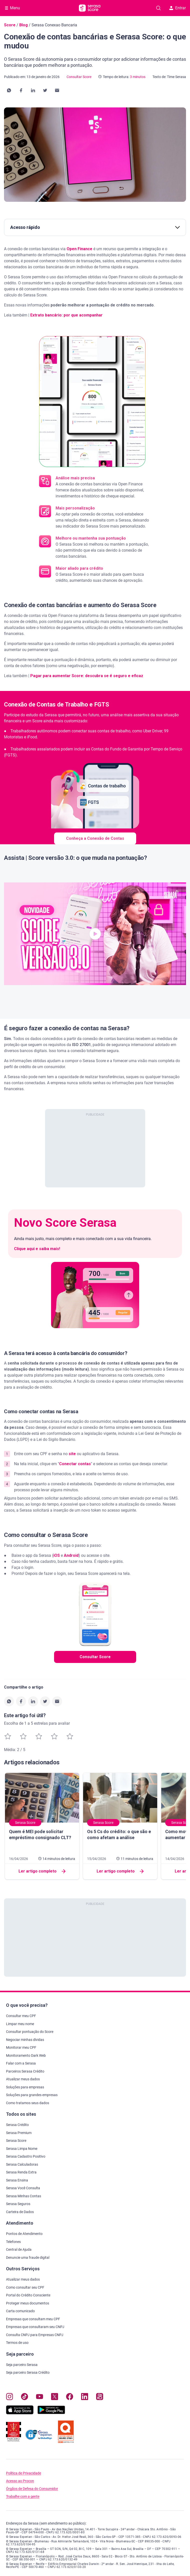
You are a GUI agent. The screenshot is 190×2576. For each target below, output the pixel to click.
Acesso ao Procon (20, 2481)
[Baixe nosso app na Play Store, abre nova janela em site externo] (51, 2413)
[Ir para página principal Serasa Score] (89, 8)
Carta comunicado (20, 2311)
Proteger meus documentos (27, 2303)
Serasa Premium (19, 2133)
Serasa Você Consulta (23, 2188)
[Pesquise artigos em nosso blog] (158, 8)
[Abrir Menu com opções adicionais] (12, 8)
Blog (23, 25)
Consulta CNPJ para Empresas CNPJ (34, 2335)
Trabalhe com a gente (22, 2496)
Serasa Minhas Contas (23, 2196)
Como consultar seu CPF (25, 2287)
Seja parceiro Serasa (22, 2365)
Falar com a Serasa (21, 2063)
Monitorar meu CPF (21, 2047)
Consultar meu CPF (21, 2016)
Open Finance (79, 248)
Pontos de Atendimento (24, 2234)
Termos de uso (17, 2343)
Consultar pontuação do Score (29, 2032)
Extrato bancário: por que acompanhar (66, 315)
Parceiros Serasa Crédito (25, 2071)
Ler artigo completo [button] (42, 1871)
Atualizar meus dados (23, 2079)
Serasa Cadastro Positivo (25, 2156)
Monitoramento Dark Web (26, 2055)
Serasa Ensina (17, 2180)
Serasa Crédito (17, 2125)
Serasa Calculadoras (22, 2164)
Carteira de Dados (20, 2212)
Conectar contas (75, 1463)
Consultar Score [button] (95, 1656)
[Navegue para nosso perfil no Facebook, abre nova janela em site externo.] (69, 2398)
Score (10, 25)
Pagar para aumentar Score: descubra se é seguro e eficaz (86, 675)
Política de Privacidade (23, 2473)
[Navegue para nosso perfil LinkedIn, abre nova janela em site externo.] (84, 2398)
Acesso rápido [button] (95, 227)
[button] (9, 90)
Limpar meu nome (20, 2024)
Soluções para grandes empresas (32, 2095)
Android (71, 1555)
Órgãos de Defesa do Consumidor (32, 2489)
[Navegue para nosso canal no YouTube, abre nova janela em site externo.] (39, 2398)
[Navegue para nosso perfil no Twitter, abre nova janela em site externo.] (54, 2398)
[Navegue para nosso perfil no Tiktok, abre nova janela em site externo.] (24, 2398)
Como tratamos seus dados (27, 2103)
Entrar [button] (177, 8)
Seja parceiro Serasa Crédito (28, 2372)
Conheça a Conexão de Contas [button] (95, 838)
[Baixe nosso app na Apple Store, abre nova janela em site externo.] (20, 2413)
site (73, 1453)
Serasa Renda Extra (21, 2172)
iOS (56, 1555)
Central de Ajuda (19, 2249)
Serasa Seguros (18, 2204)
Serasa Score (16, 2141)
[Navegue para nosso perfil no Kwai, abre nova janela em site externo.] (99, 2398)
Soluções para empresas (25, 2087)
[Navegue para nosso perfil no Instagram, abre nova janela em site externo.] (9, 2398)
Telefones (13, 2242)
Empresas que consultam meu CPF (33, 2319)
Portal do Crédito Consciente (28, 2295)
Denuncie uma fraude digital (27, 2258)
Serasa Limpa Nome (21, 2149)
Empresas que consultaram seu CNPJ (35, 2327)
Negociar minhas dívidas (25, 2040)
